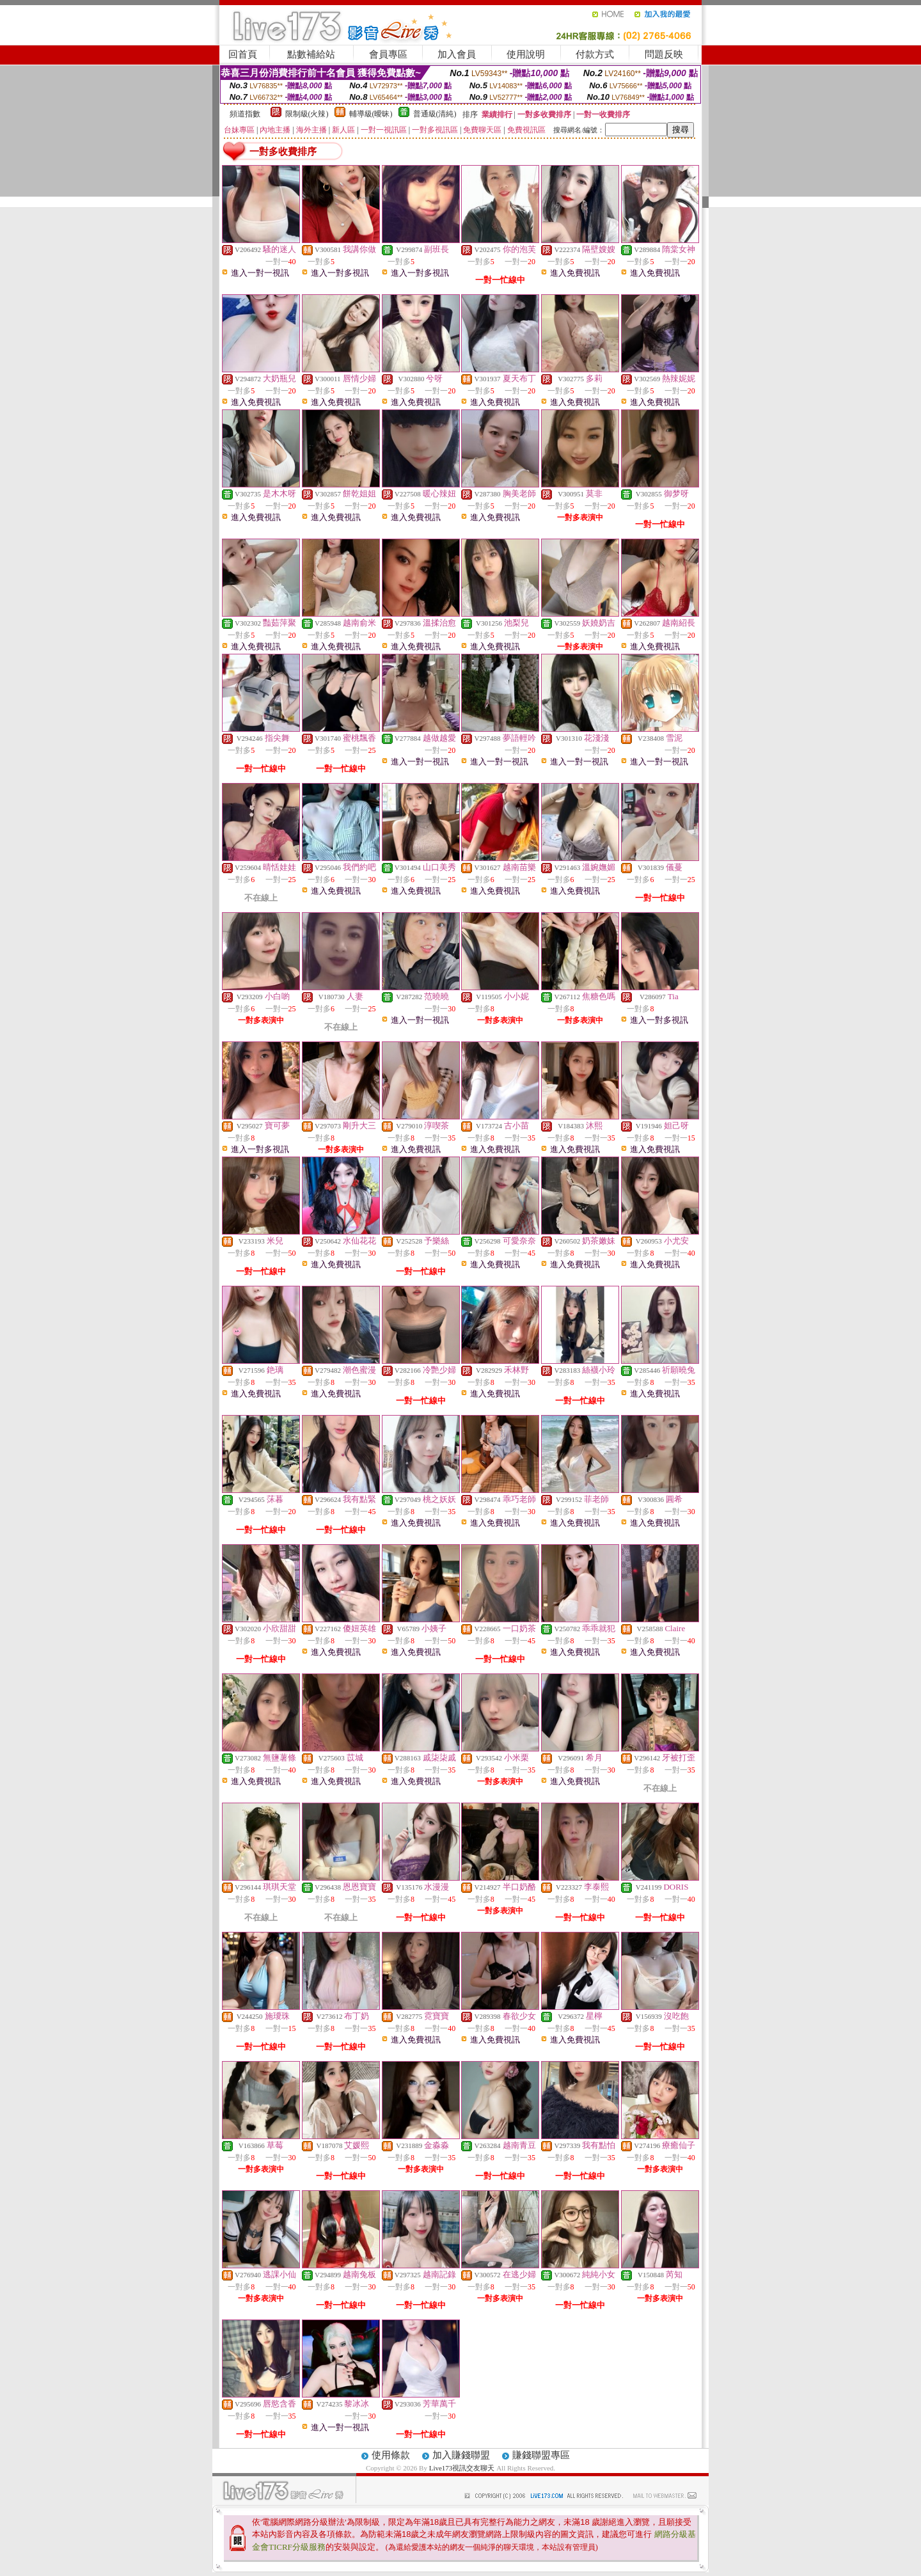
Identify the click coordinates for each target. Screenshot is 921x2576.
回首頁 (242, 54)
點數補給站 (311, 54)
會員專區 (388, 54)
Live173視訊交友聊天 (462, 2468)
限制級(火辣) (307, 113)
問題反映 (664, 54)
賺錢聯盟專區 (541, 2455)
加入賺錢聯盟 (461, 2455)
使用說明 (526, 54)
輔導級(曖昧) (371, 113)
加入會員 (456, 54)
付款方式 (595, 54)
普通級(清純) (435, 113)
